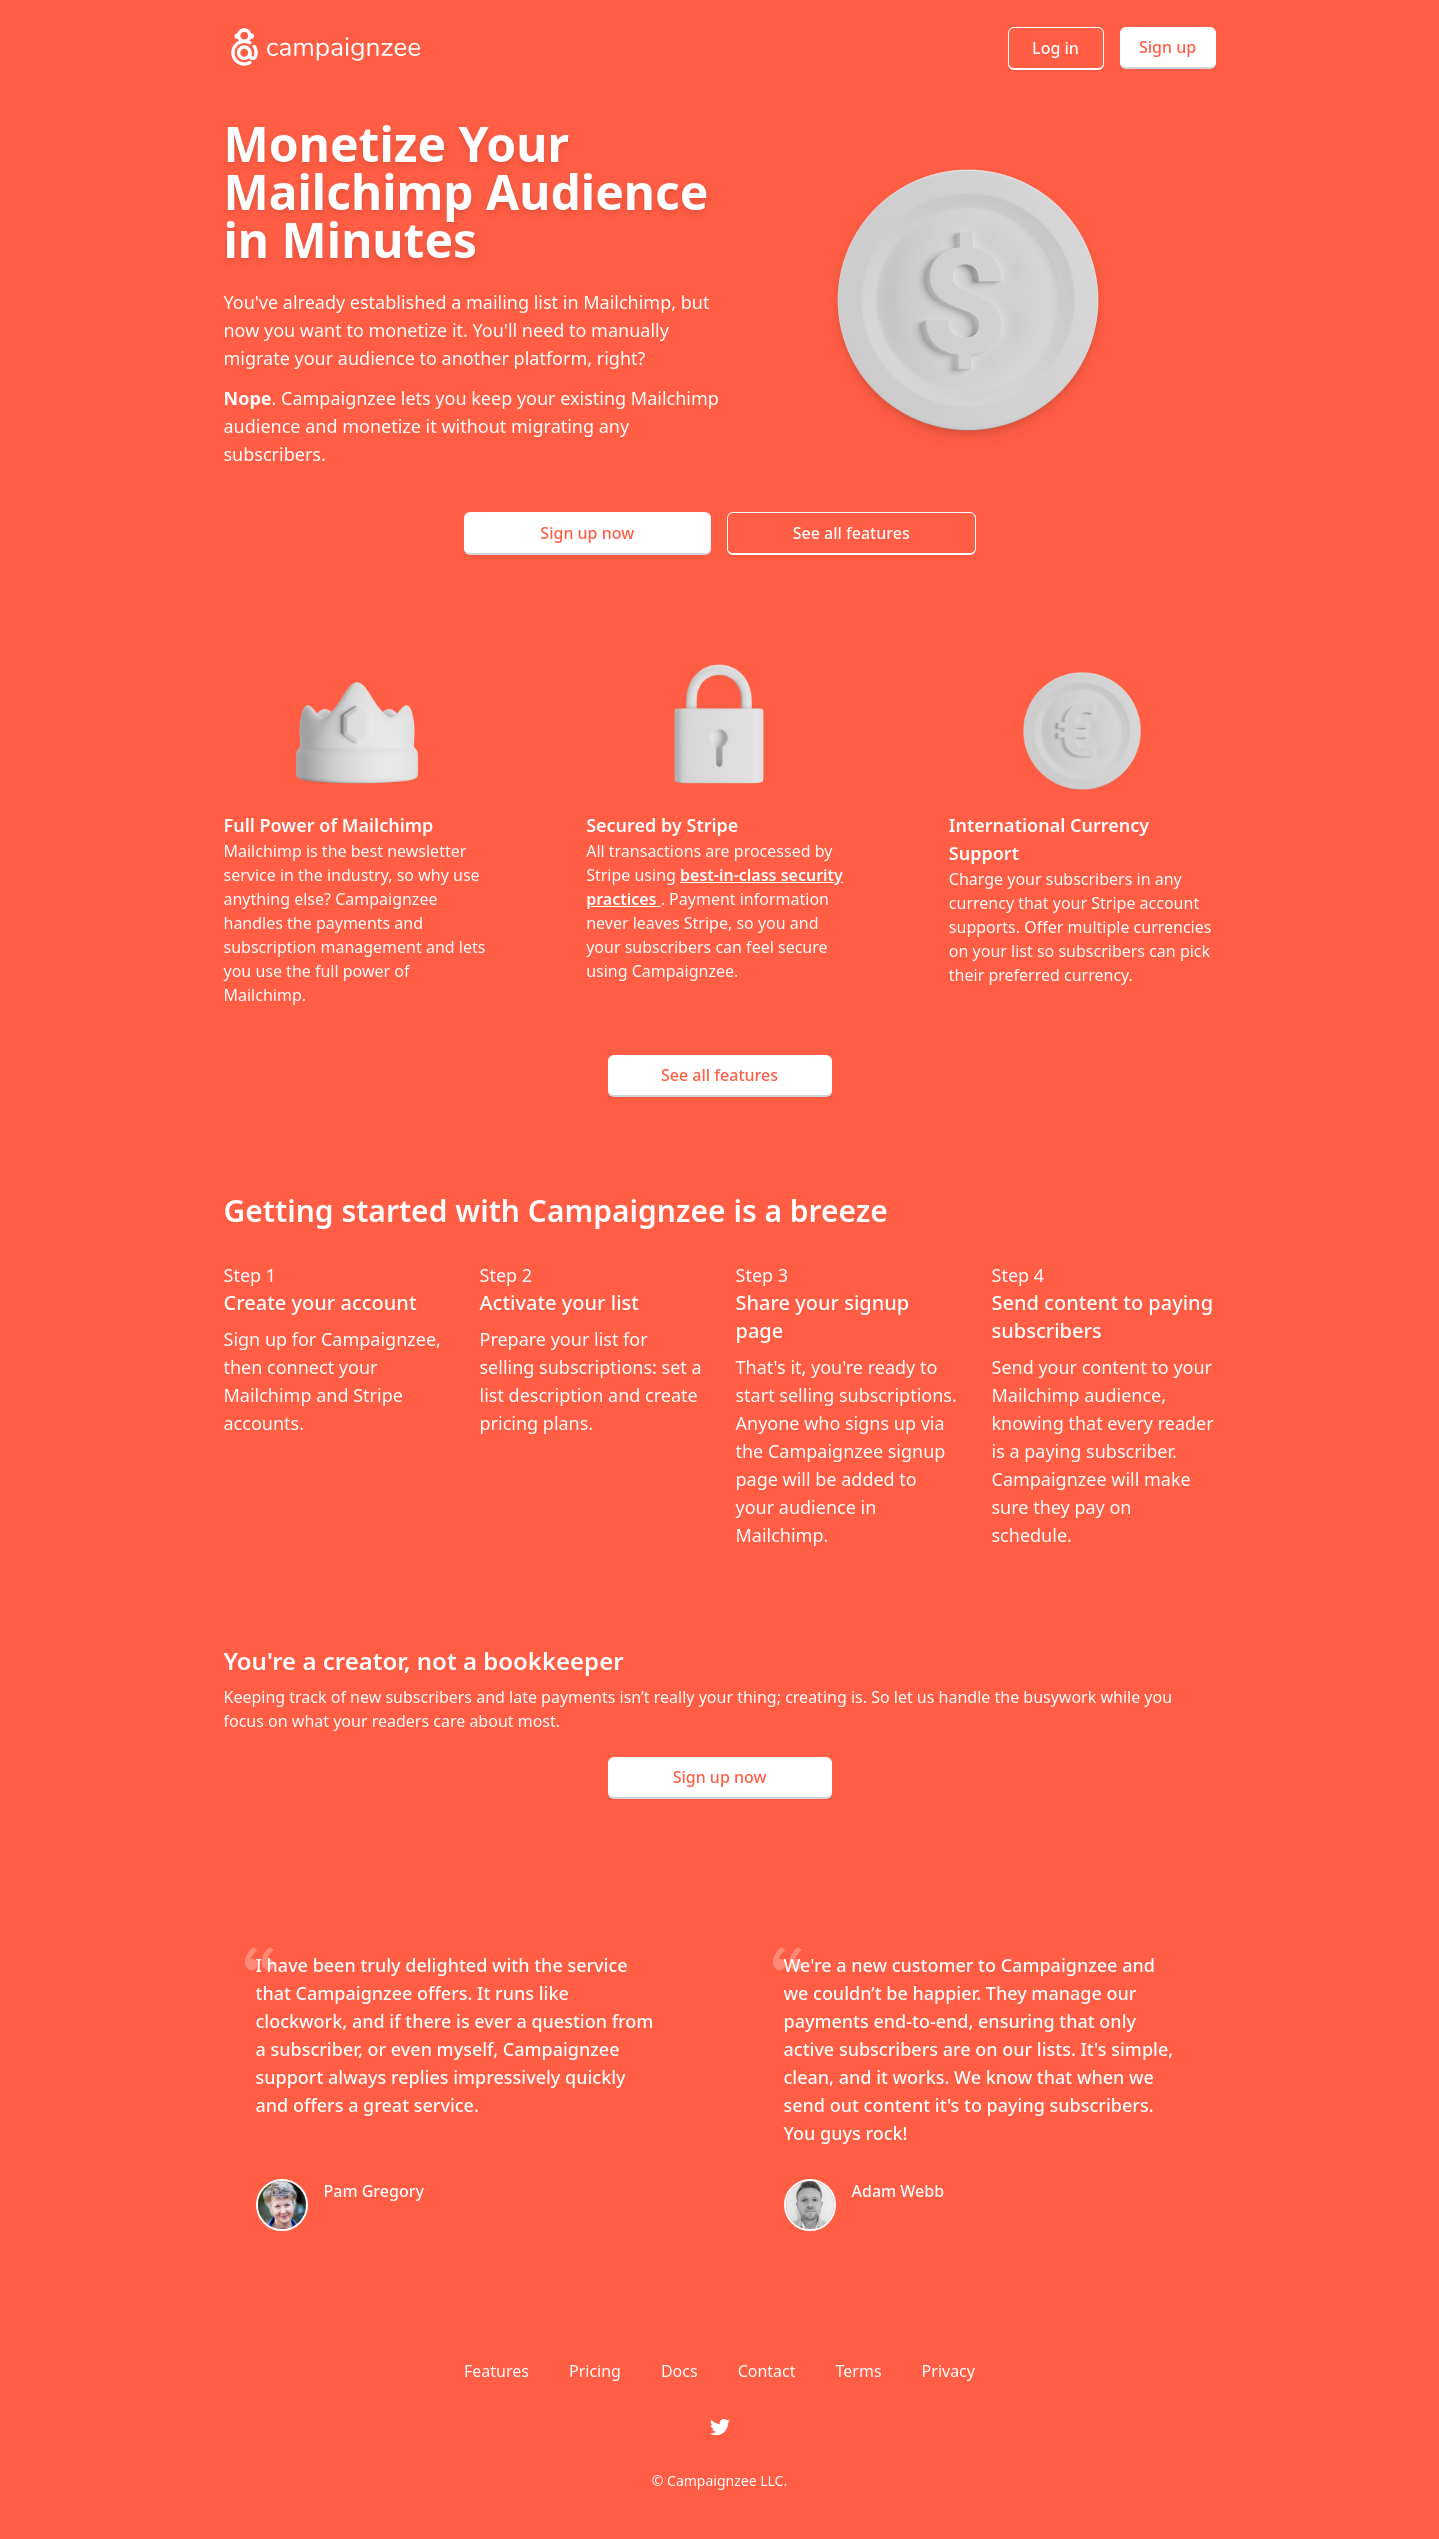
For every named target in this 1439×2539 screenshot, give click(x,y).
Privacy (948, 2371)
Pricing (595, 2371)
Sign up (1167, 47)
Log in (1055, 48)
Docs (679, 2371)
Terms (859, 2371)
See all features (851, 533)
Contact (767, 2371)
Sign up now (587, 533)
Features (496, 2371)
